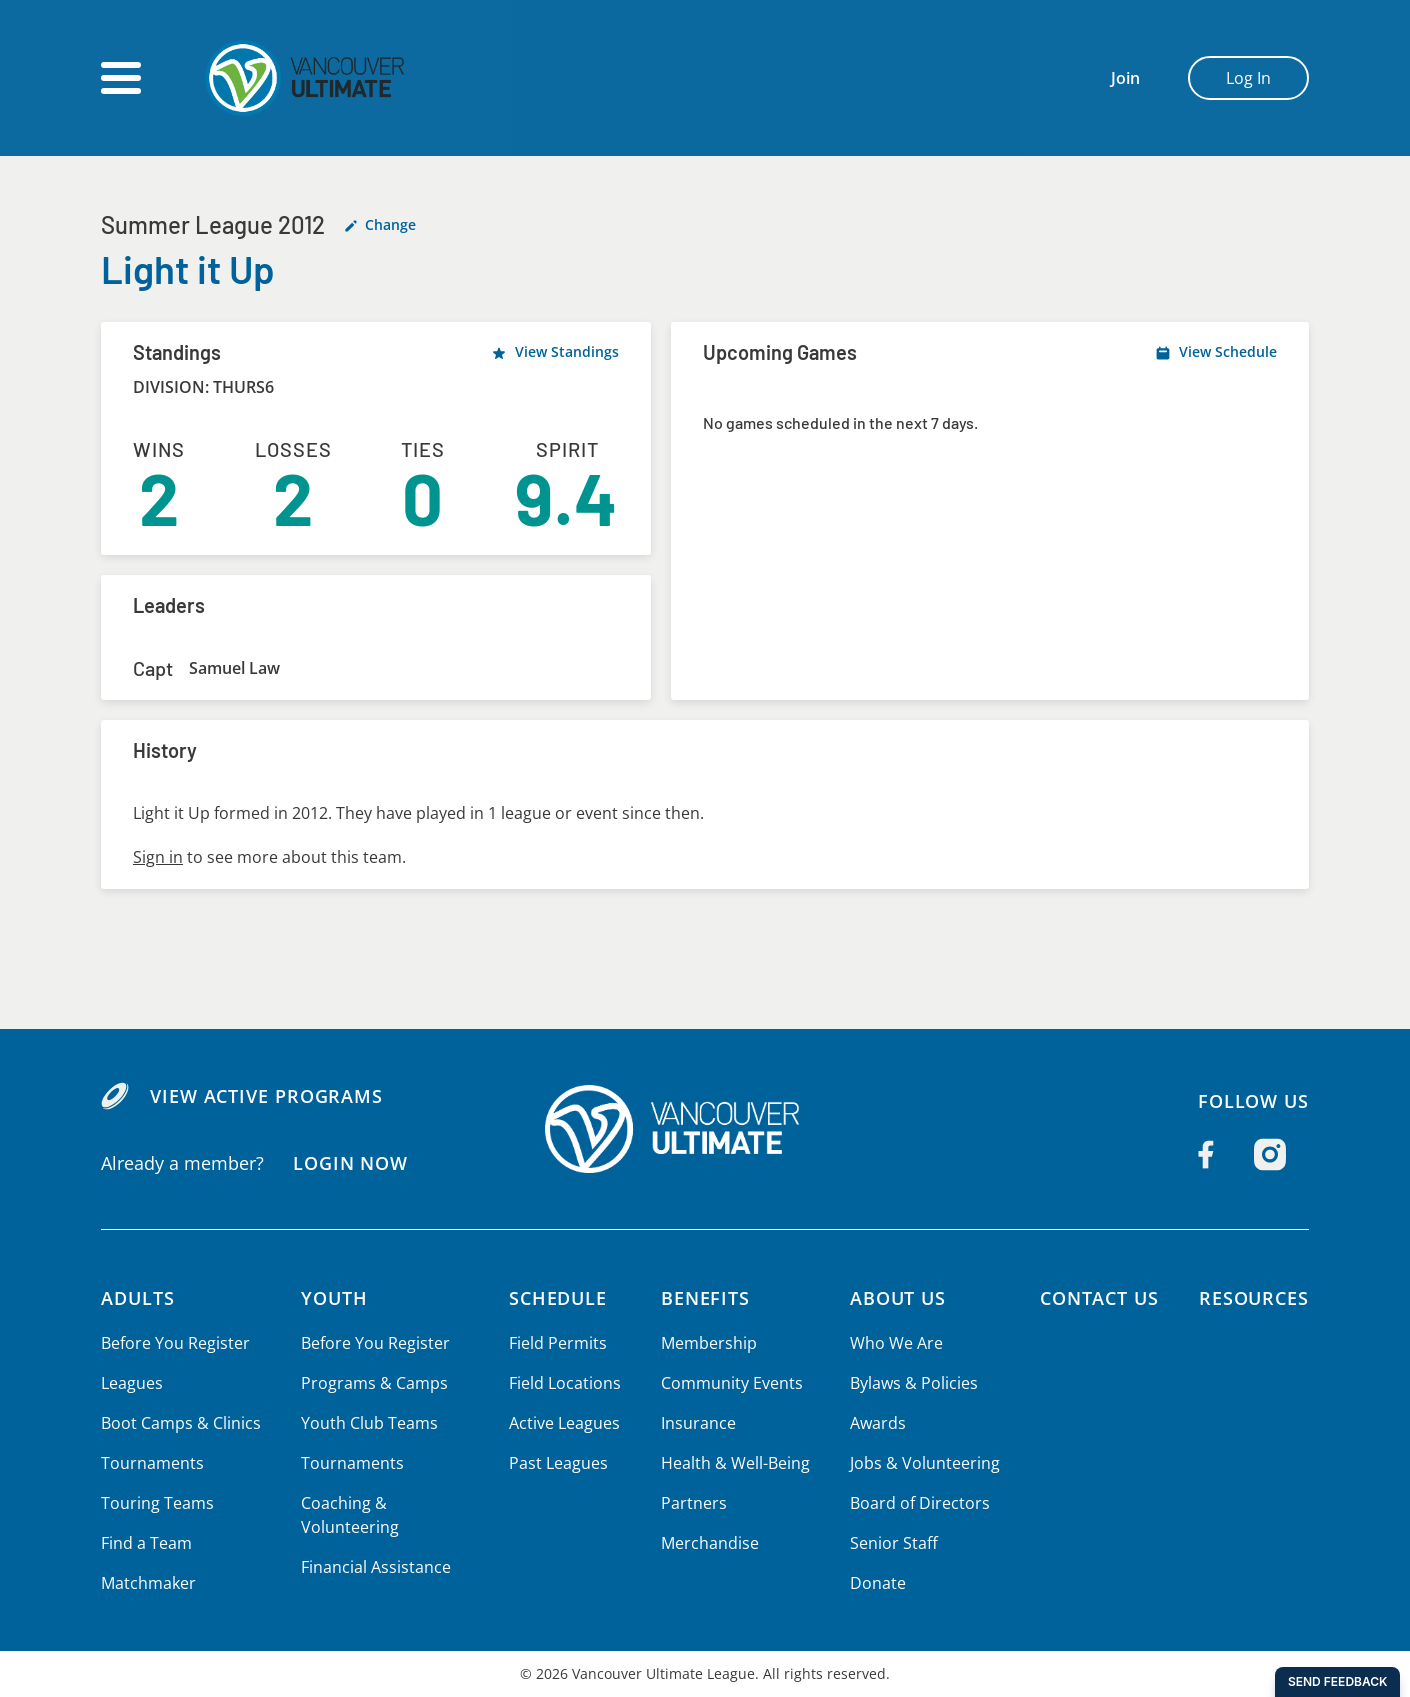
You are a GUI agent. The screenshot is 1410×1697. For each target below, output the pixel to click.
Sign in (157, 857)
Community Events (730, 1383)
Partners (692, 1503)
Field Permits (558, 1343)
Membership (707, 1343)
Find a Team (146, 1543)
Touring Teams (156, 1503)
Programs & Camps (371, 1383)
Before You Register (174, 1343)
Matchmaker (148, 1583)
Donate (875, 1583)
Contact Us (1096, 1298)
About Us (897, 1298)
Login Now (349, 1163)
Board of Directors (916, 1503)
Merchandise (708, 1543)
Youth (333, 1298)
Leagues (131, 1383)
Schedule (560, 1298)
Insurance (697, 1423)
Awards (875, 1423)
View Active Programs (265, 1096)
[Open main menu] (121, 78)
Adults (138, 1298)
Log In (1248, 78)
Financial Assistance (373, 1567)
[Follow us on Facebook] (1206, 1155)
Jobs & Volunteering (921, 1463)
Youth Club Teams (366, 1423)
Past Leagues (558, 1463)
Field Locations (565, 1383)
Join (1125, 78)
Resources (1253, 1298)
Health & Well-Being (734, 1463)
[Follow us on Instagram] (1270, 1155)
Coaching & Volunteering (347, 1515)
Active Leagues (565, 1423)
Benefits (705, 1298)
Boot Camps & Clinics (180, 1423)
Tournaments (151, 1463)
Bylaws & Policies (911, 1383)
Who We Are (894, 1343)
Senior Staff (891, 1543)
